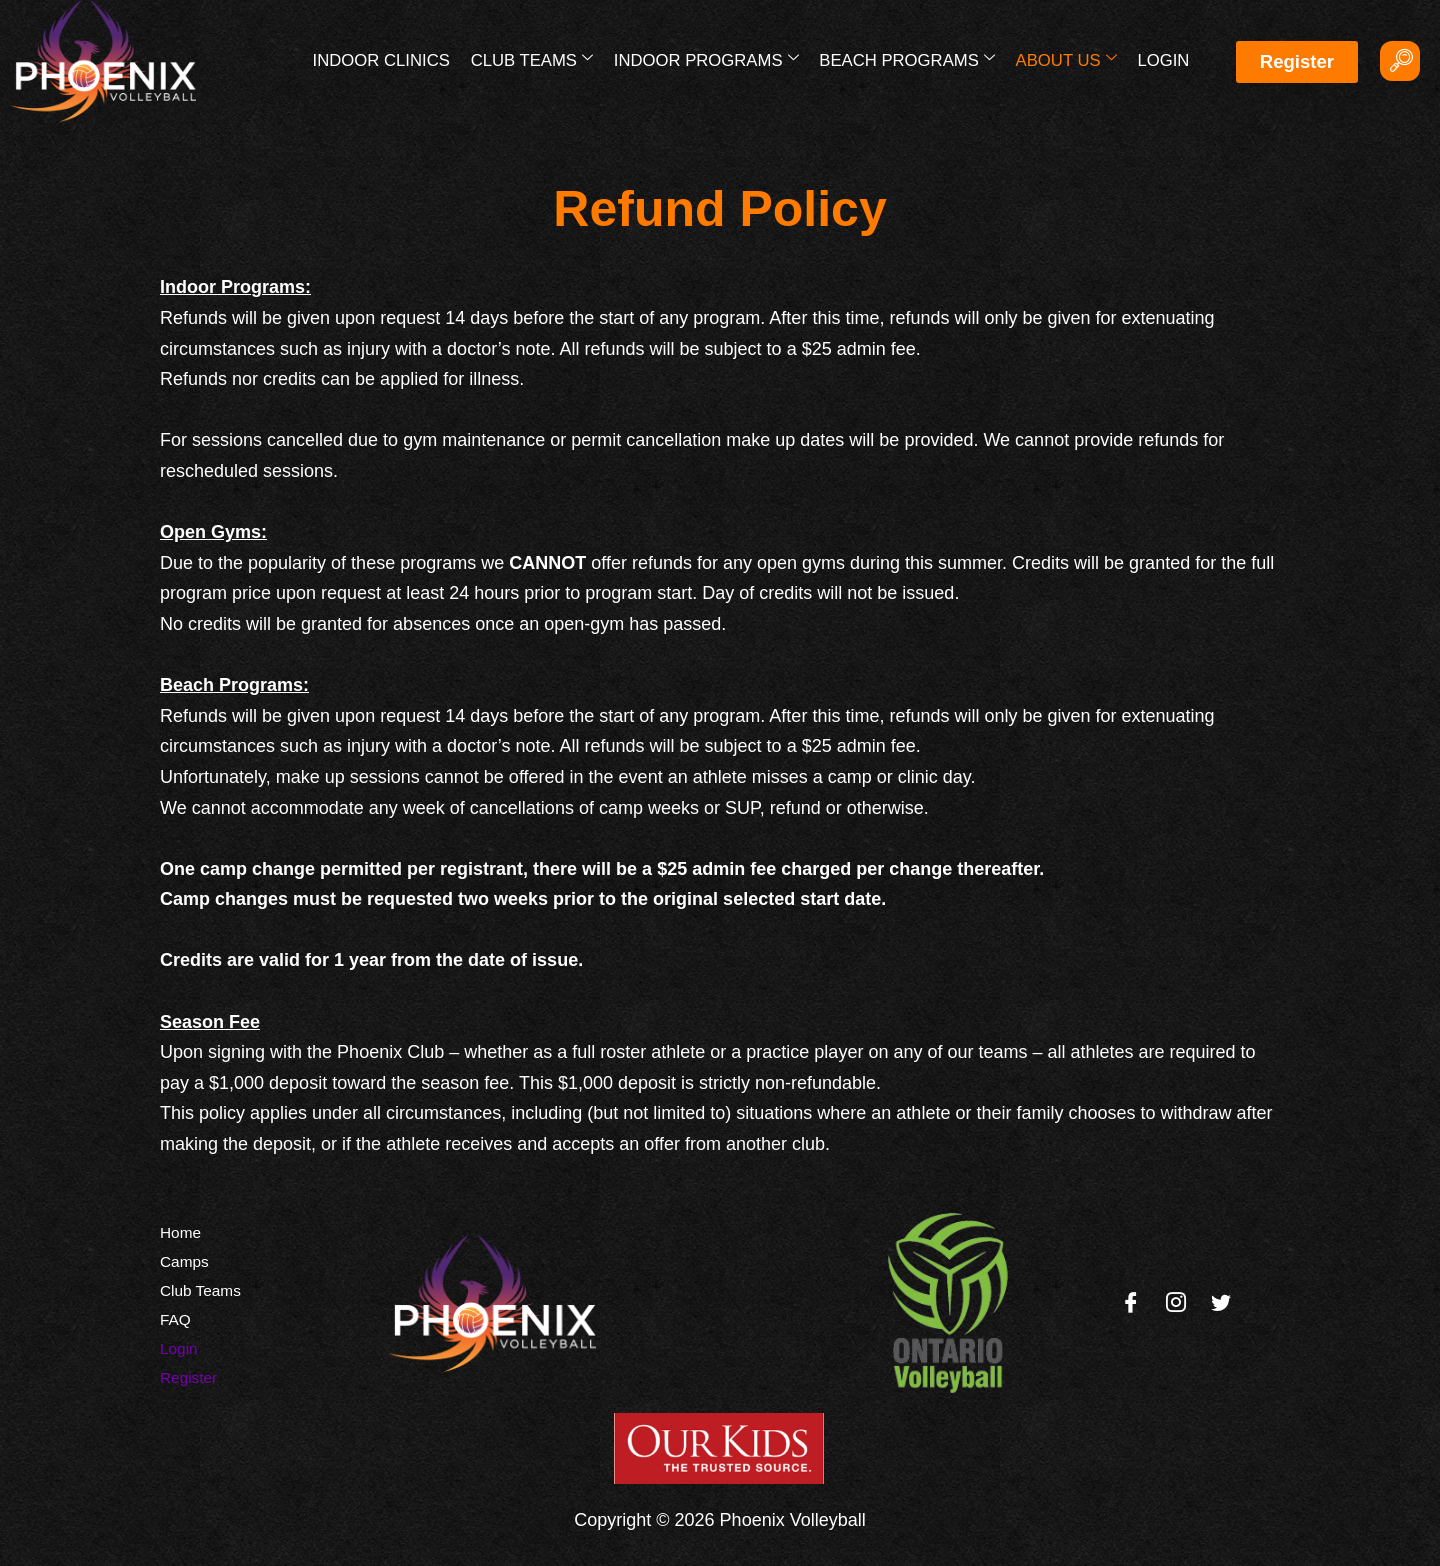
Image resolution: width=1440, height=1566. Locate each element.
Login (1162, 60)
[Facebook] (1131, 1303)
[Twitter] (1221, 1303)
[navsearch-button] (1400, 61)
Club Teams (537, 59)
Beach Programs (910, 59)
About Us (1067, 59)
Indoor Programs (710, 59)
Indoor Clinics (388, 60)
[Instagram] (1176, 1303)
